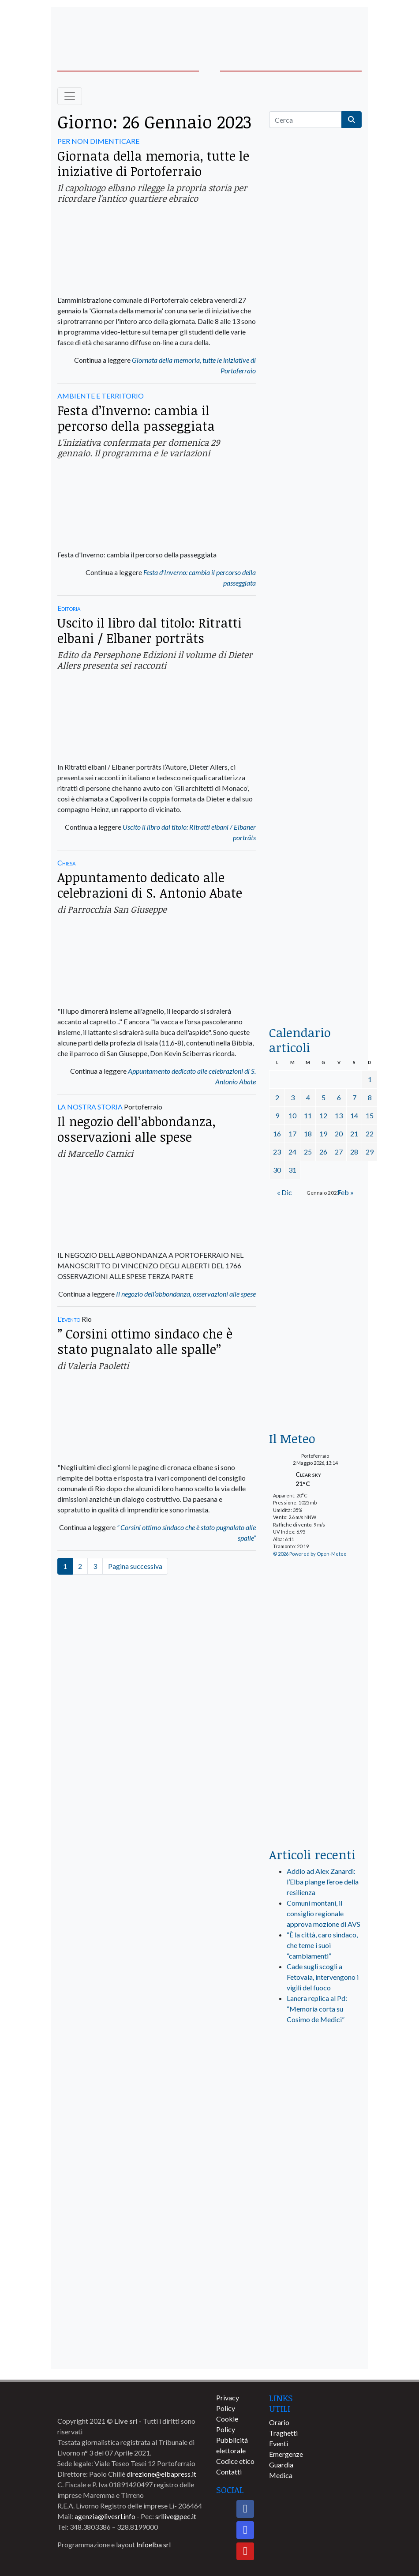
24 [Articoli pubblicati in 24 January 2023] (292, 1151)
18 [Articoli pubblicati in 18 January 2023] (308, 1133)
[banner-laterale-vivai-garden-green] (315, 1693)
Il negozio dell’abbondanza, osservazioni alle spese (136, 1129)
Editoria (68, 608)
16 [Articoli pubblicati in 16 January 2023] (277, 1133)
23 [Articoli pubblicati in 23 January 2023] (277, 1151)
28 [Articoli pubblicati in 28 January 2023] (354, 1151)
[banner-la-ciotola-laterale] (315, 728)
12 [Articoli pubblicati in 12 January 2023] (323, 1115)
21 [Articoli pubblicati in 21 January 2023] (354, 1133)
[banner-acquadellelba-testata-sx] (90, 27)
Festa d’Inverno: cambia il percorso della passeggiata (136, 418)
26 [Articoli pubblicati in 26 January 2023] (323, 1151)
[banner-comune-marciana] (315, 2319)
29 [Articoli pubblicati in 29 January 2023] (370, 1151)
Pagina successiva (135, 1566)
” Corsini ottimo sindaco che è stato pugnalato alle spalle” (144, 1341)
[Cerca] (305, 119)
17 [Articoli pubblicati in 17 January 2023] (292, 1133)
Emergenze (286, 2454)
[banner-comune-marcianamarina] (315, 2155)
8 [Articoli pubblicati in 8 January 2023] (370, 1097)
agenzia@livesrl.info (105, 2516)
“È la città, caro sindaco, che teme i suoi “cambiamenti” (322, 1945)
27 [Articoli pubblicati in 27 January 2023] (339, 1151)
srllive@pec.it (175, 2516)
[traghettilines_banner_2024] (315, 320)
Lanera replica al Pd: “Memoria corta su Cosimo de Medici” (317, 2008)
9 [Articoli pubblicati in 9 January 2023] (277, 1115)
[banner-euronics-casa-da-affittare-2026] (315, 1359)
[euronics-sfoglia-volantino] (315, 474)
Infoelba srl (153, 2544)
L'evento (68, 1319)
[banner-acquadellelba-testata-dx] (329, 27)
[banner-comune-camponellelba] (315, 2253)
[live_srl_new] (315, 2069)
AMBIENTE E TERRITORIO (100, 395)
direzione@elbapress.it (161, 2474)
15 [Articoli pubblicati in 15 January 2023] (370, 1115)
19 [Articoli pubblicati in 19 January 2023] (323, 1133)
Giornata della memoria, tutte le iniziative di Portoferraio (153, 163)
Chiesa (66, 862)
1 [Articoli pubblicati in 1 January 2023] (370, 1079)
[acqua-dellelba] (315, 984)
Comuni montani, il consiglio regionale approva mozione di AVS (323, 1913)
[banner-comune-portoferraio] (315, 2286)
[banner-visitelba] (315, 2123)
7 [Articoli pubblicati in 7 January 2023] (354, 1097)
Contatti (229, 2471)
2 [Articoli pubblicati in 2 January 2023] (277, 1097)
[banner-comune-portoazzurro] (315, 2221)
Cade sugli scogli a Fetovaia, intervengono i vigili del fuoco (323, 1977)
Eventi (278, 2443)
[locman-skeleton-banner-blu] (315, 896)
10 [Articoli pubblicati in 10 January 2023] (292, 1115)
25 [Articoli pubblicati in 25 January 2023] (308, 1151)
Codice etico (235, 2461)
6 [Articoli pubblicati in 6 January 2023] (339, 1097)
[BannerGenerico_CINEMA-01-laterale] (315, 561)
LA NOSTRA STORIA (90, 1106)
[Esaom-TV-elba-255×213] (315, 1248)
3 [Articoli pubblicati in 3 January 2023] (293, 1097)
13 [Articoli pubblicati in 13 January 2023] (339, 1115)
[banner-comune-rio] (315, 2188)
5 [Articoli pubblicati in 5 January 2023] (323, 1097)
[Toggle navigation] (69, 96)
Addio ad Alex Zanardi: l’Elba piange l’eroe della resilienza (323, 1881)
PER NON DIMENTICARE (98, 141)
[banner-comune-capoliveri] (315, 2351)
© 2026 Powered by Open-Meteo (309, 1554)
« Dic (284, 1192)
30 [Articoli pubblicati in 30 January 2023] (277, 1170)
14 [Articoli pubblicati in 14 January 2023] (354, 1115)
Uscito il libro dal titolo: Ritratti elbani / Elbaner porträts (149, 630)
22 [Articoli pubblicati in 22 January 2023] (370, 1133)
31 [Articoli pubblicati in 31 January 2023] (292, 1170)
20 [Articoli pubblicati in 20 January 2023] (339, 1133)
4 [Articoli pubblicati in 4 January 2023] (308, 1097)
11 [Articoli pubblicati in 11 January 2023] (308, 1115)
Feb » (345, 1192)
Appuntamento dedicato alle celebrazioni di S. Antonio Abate (149, 885)
